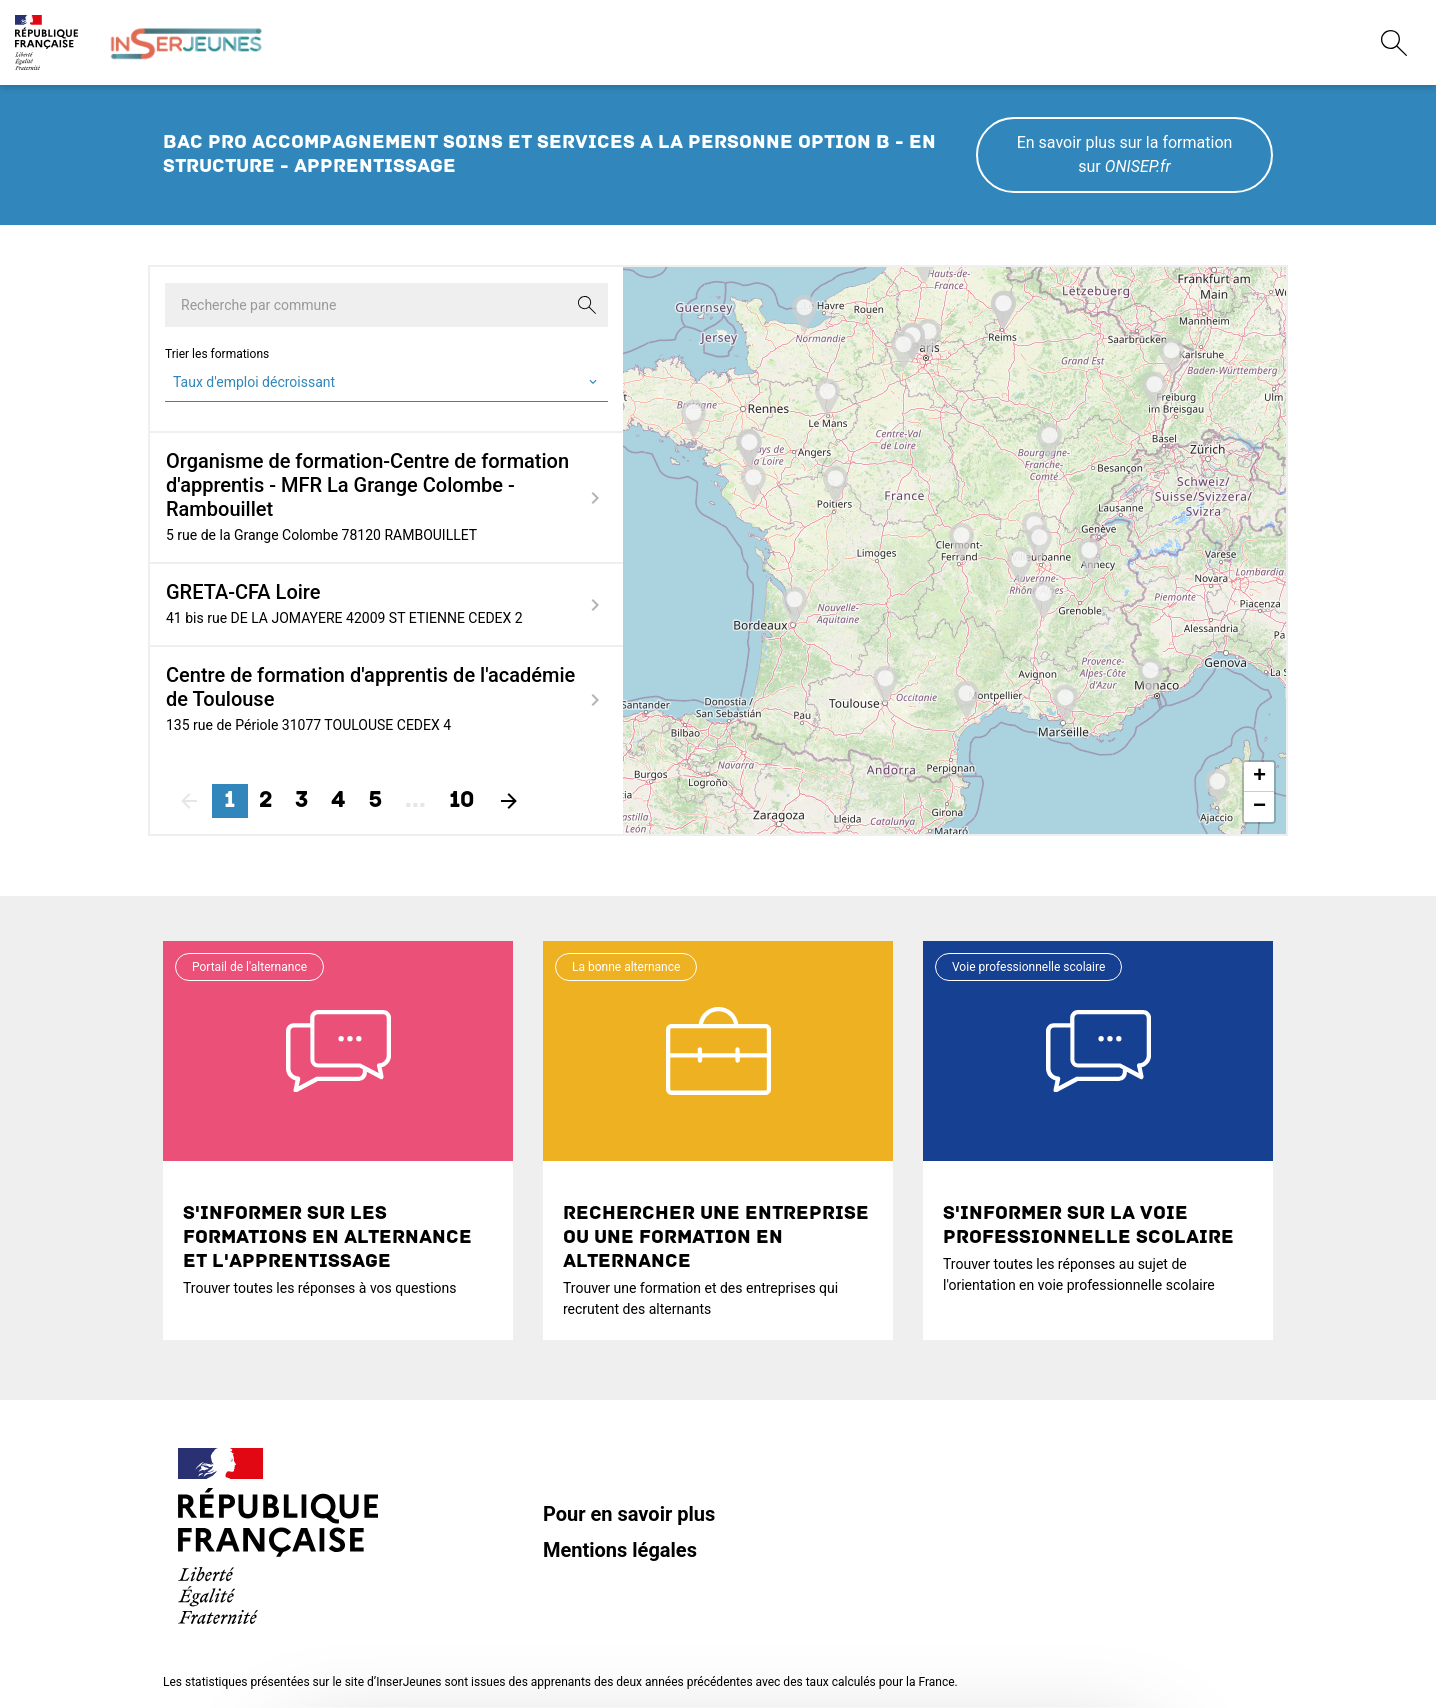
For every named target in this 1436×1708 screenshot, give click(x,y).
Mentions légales (620, 1550)
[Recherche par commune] (386, 305)
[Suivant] (509, 801)
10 (461, 801)
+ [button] (1259, 777)
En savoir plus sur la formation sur (1125, 154)
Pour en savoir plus (629, 1514)
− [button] (1259, 807)
